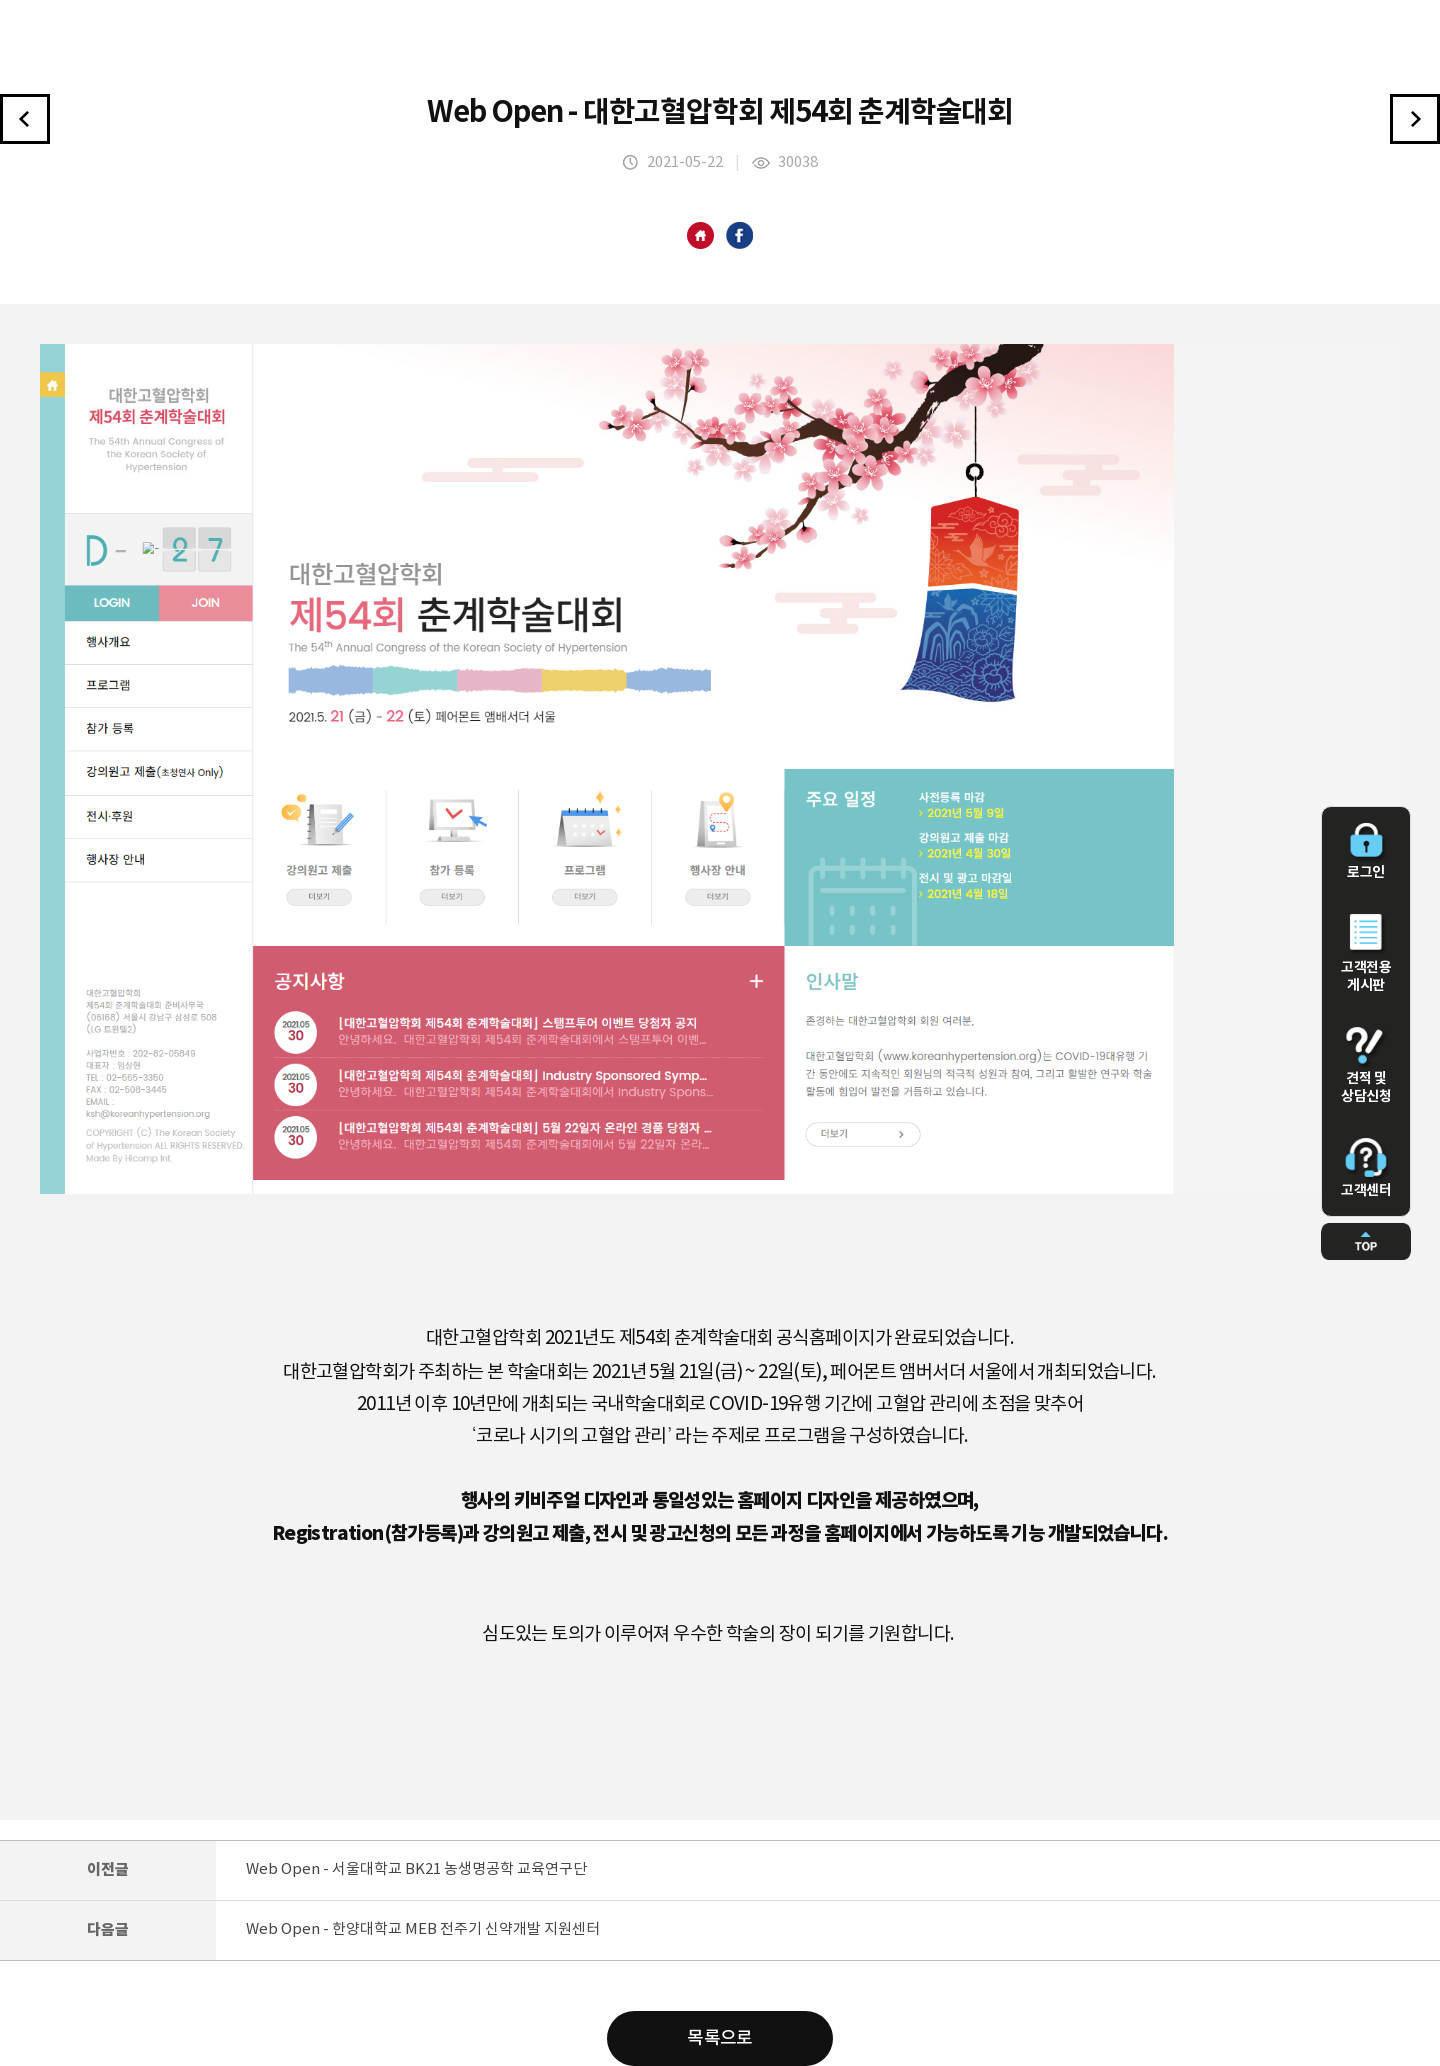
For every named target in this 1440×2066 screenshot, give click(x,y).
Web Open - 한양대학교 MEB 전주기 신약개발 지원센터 (423, 1929)
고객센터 (1366, 1168)
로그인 (1366, 852)
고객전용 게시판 (1366, 954)
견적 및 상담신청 (1366, 1066)
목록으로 (720, 2038)
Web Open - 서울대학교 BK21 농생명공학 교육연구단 (416, 1869)
